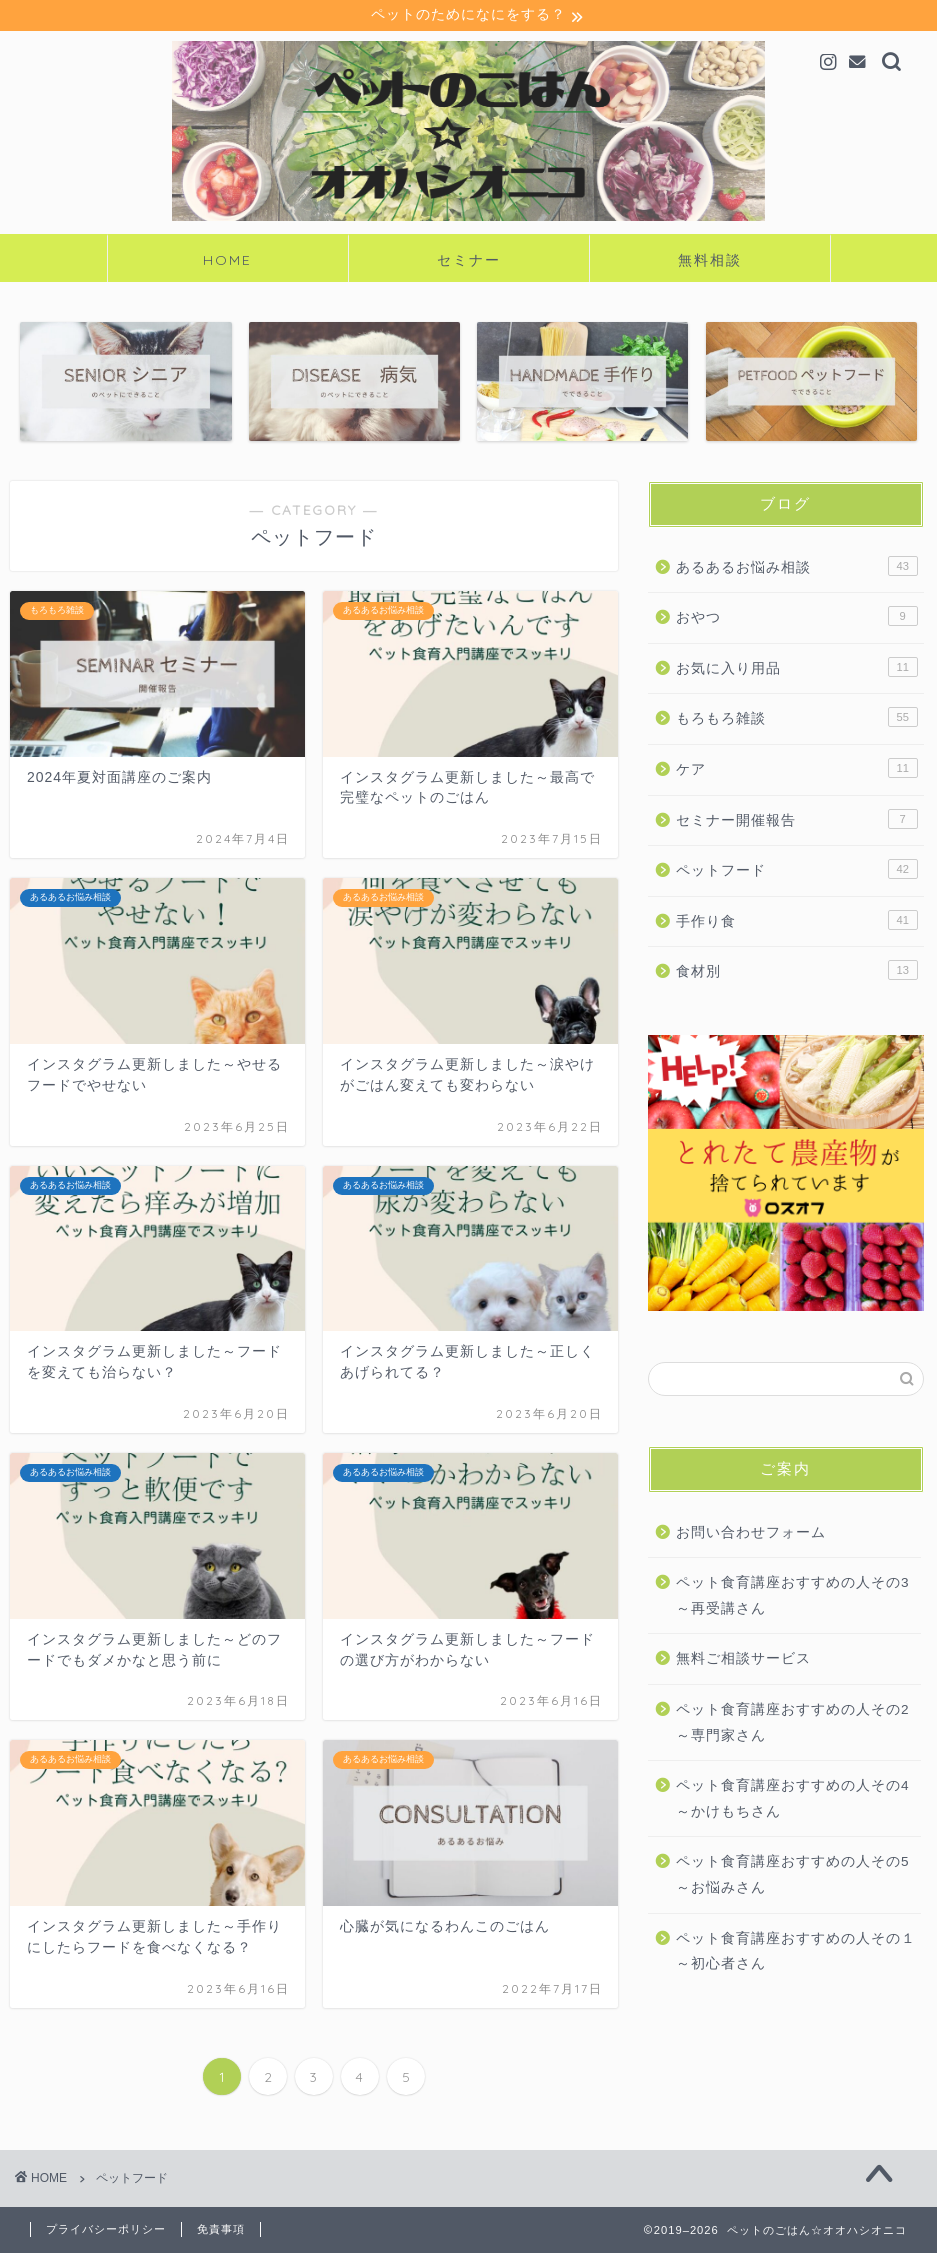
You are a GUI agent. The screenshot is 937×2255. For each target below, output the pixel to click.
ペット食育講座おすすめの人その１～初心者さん (796, 1953)
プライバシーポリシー (106, 2231)
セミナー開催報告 (797, 821)
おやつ (797, 618)
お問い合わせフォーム (751, 1534)
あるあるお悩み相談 (797, 568)
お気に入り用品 (797, 669)
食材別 (797, 972)
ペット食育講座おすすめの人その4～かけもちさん (793, 1800)
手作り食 (797, 922)
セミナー (469, 262)
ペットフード (797, 871)
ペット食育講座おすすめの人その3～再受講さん (793, 1597)
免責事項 (221, 2231)
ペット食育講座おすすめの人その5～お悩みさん (793, 1876)
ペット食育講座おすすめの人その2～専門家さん (793, 1724)
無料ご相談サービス (743, 1660)
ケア (797, 770)
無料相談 (710, 262)
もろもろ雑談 (797, 719)
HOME (227, 262)
